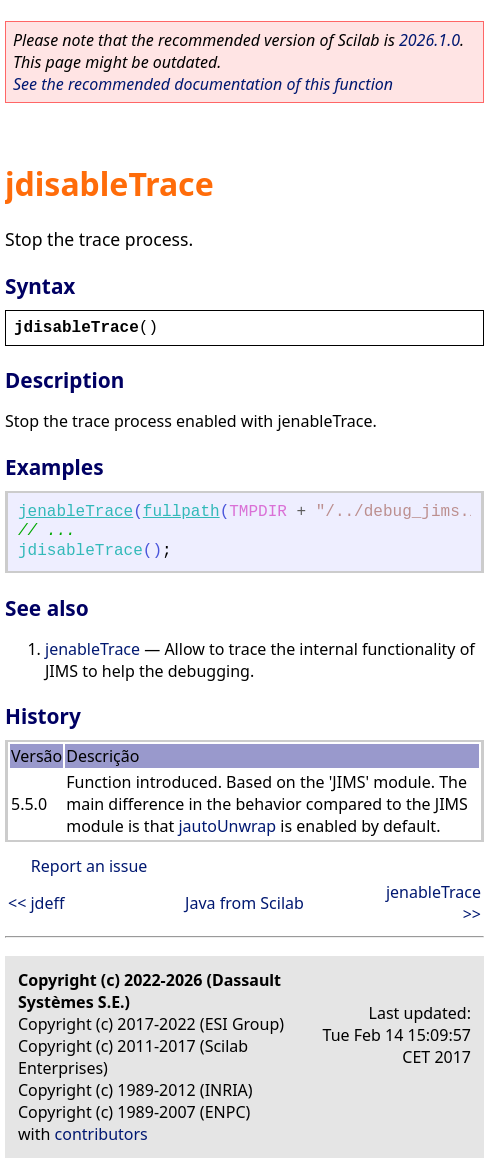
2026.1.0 (429, 40)
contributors (101, 1134)
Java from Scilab (244, 903)
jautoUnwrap (227, 826)
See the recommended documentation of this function (203, 84)
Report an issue (89, 866)
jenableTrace (75, 512)
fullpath (181, 512)
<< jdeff (36, 903)
